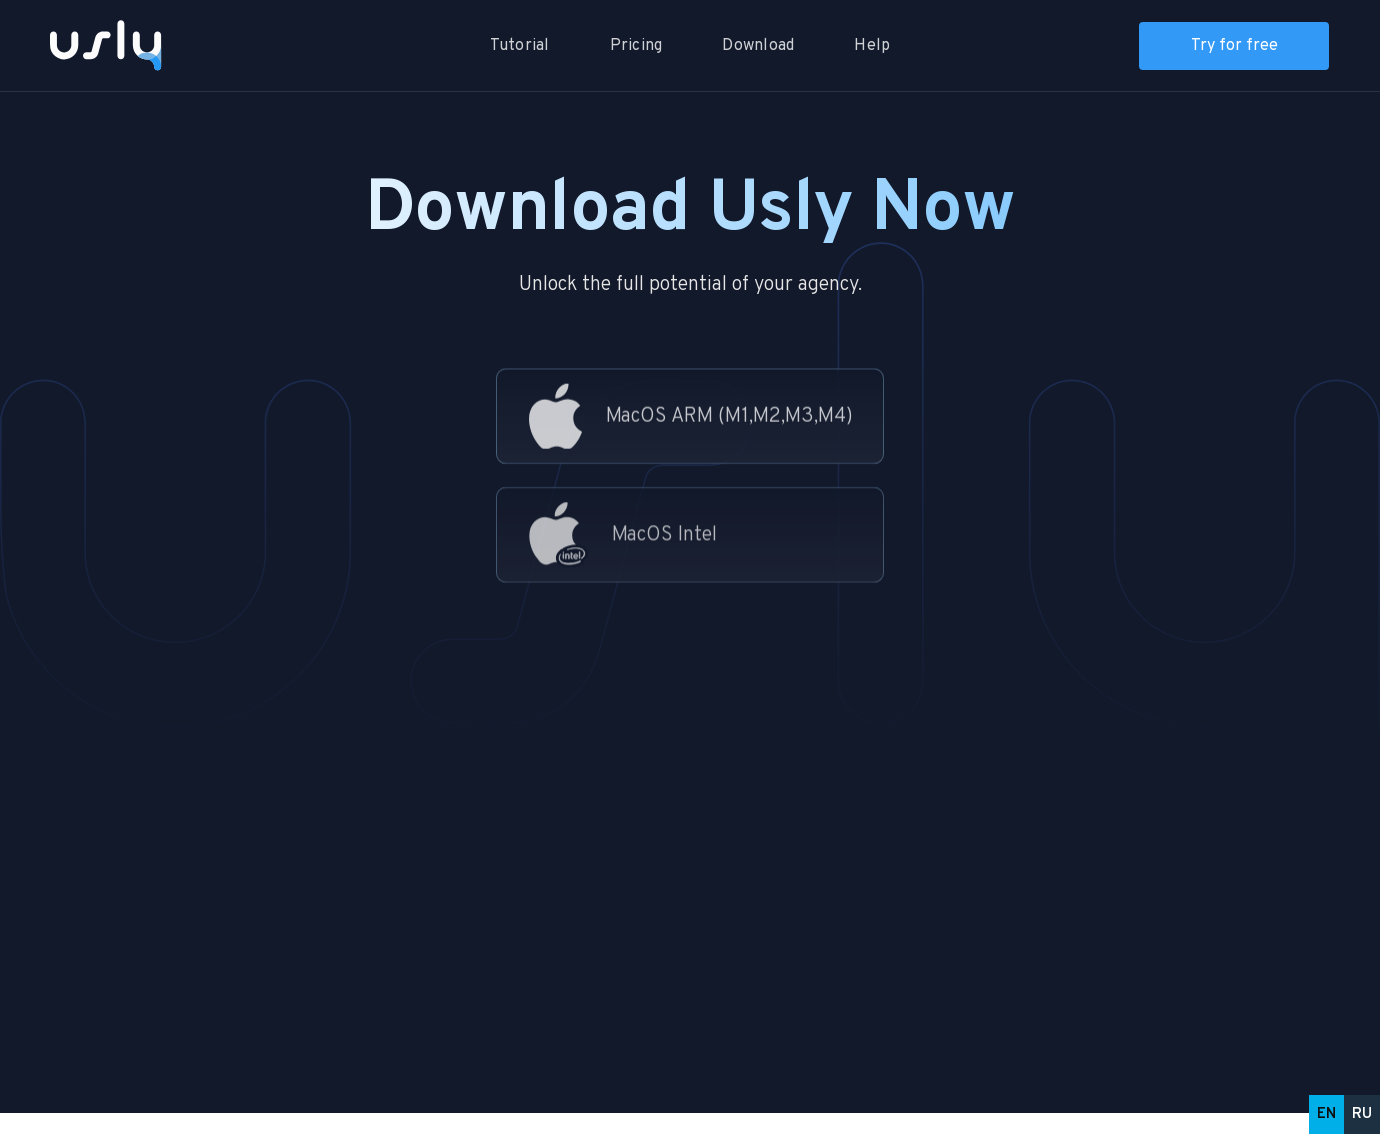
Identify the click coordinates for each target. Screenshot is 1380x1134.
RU (1362, 1114)
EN (1326, 1114)
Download (758, 46)
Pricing (636, 46)
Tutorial (520, 46)
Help (872, 46)
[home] (114, 45)
